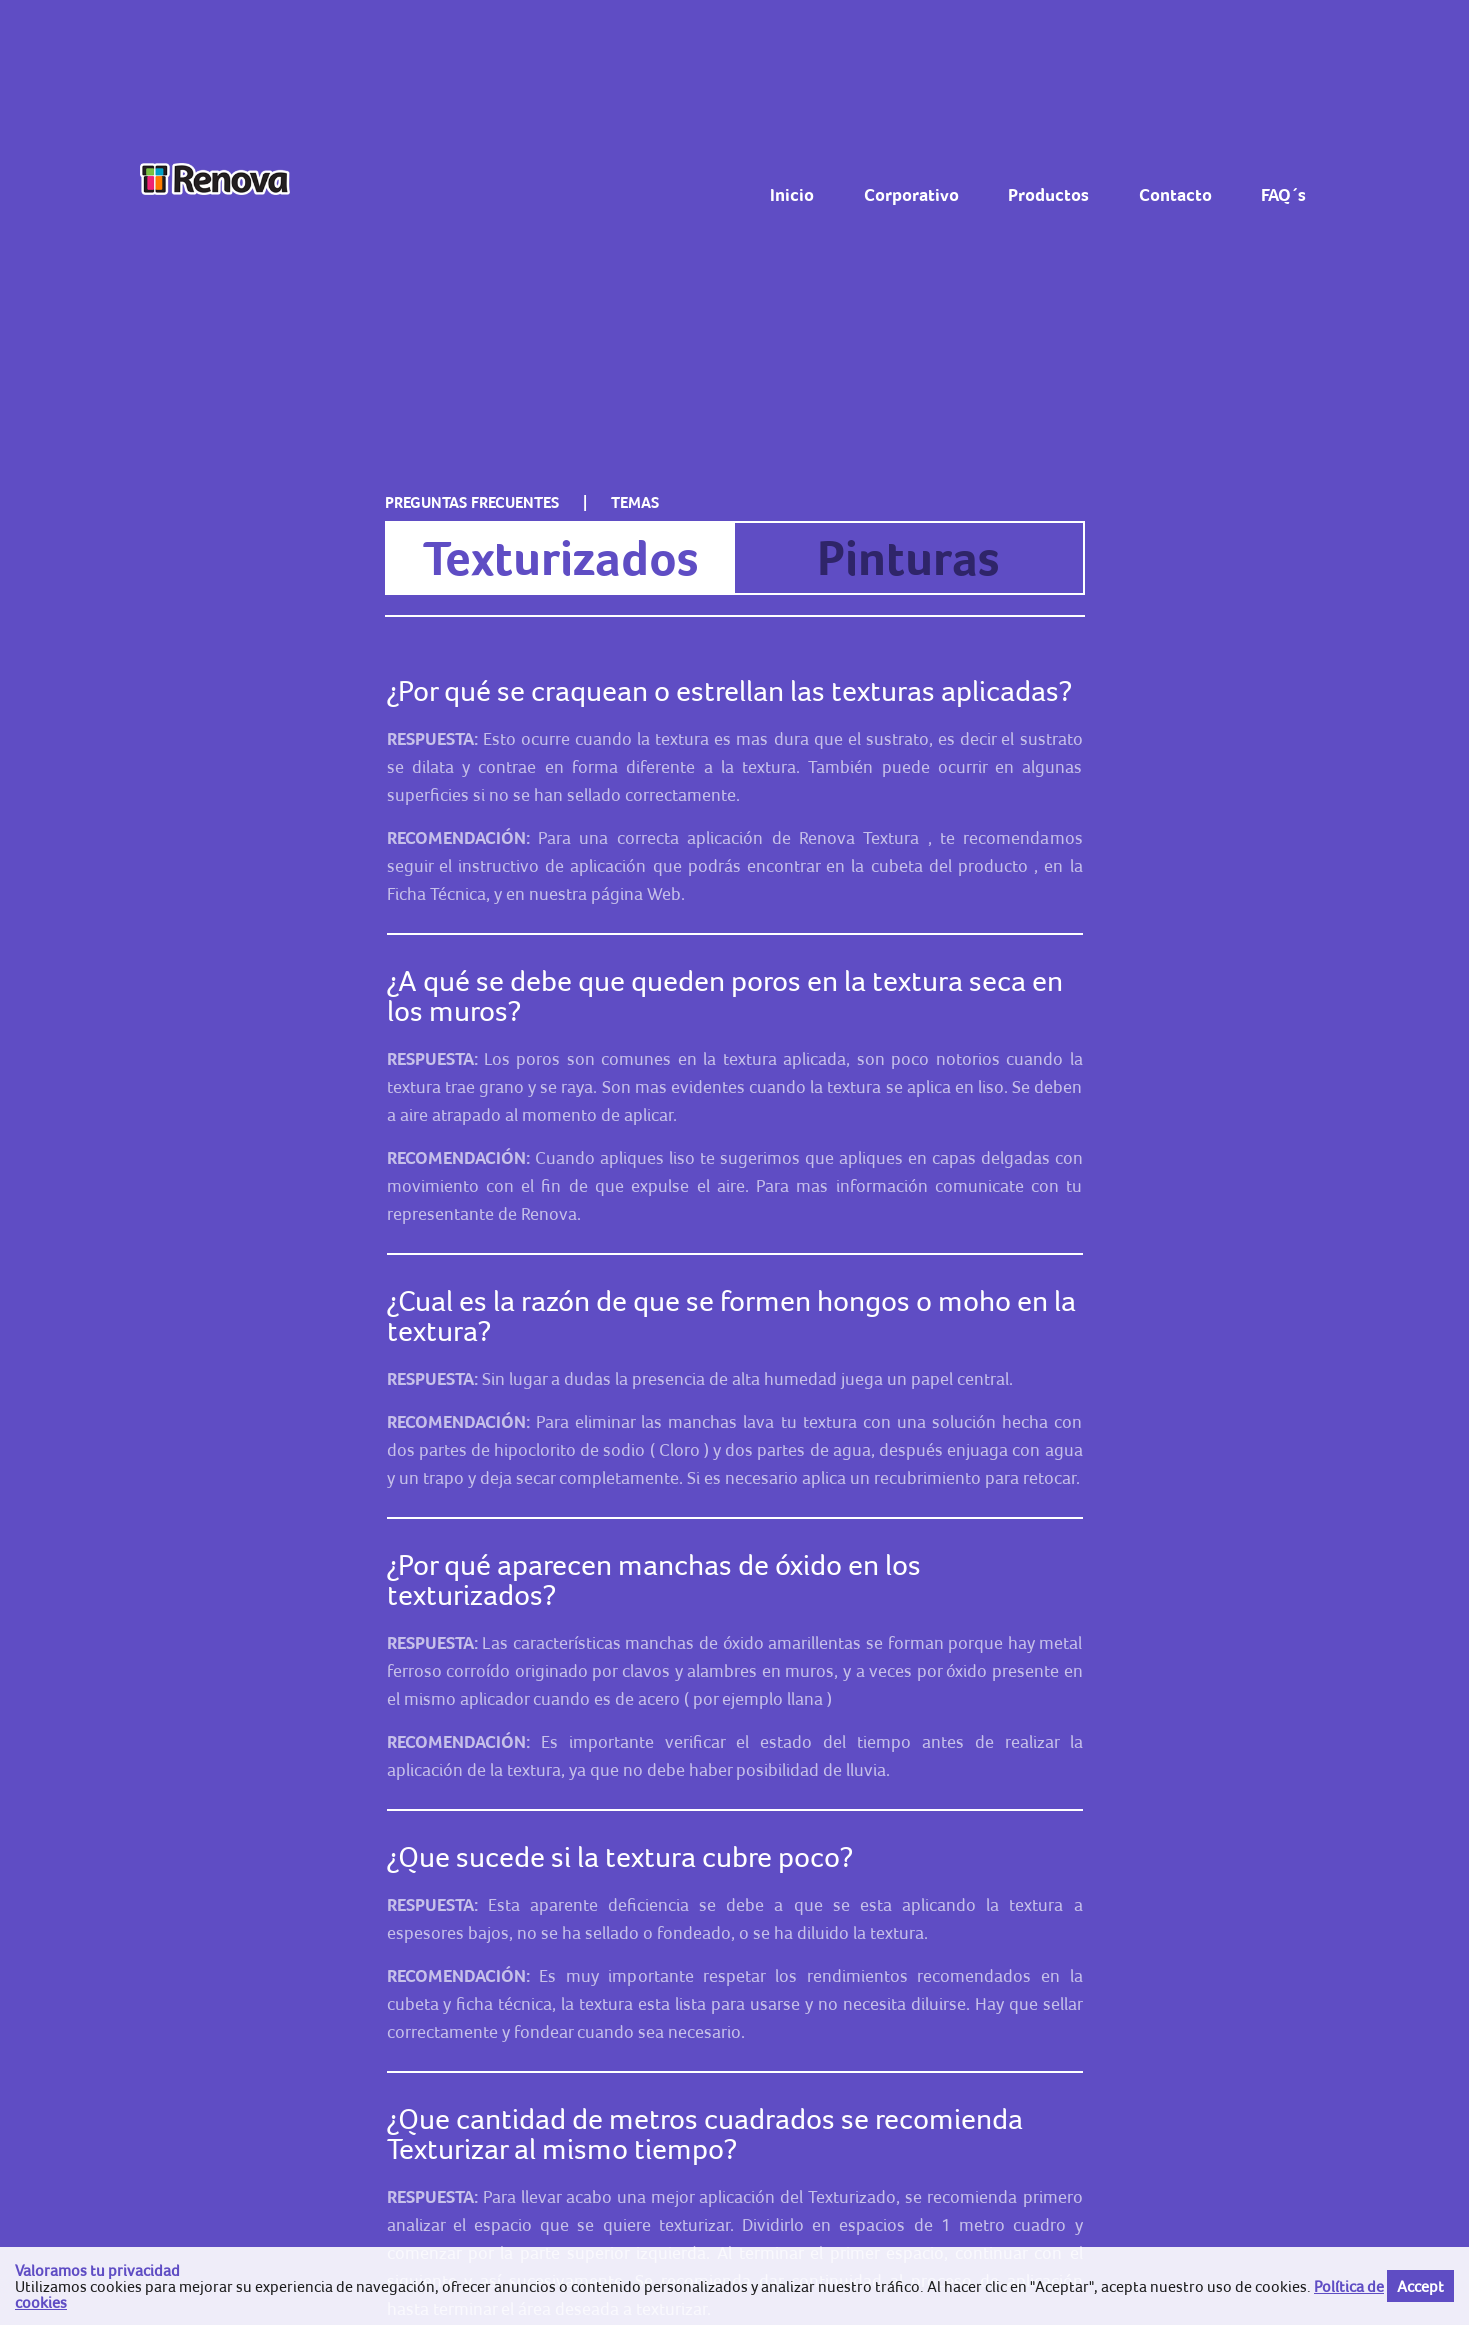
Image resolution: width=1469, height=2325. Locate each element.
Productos (1048, 195)
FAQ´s (1283, 195)
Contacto (1175, 195)
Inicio (792, 195)
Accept (1420, 2286)
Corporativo (911, 195)
